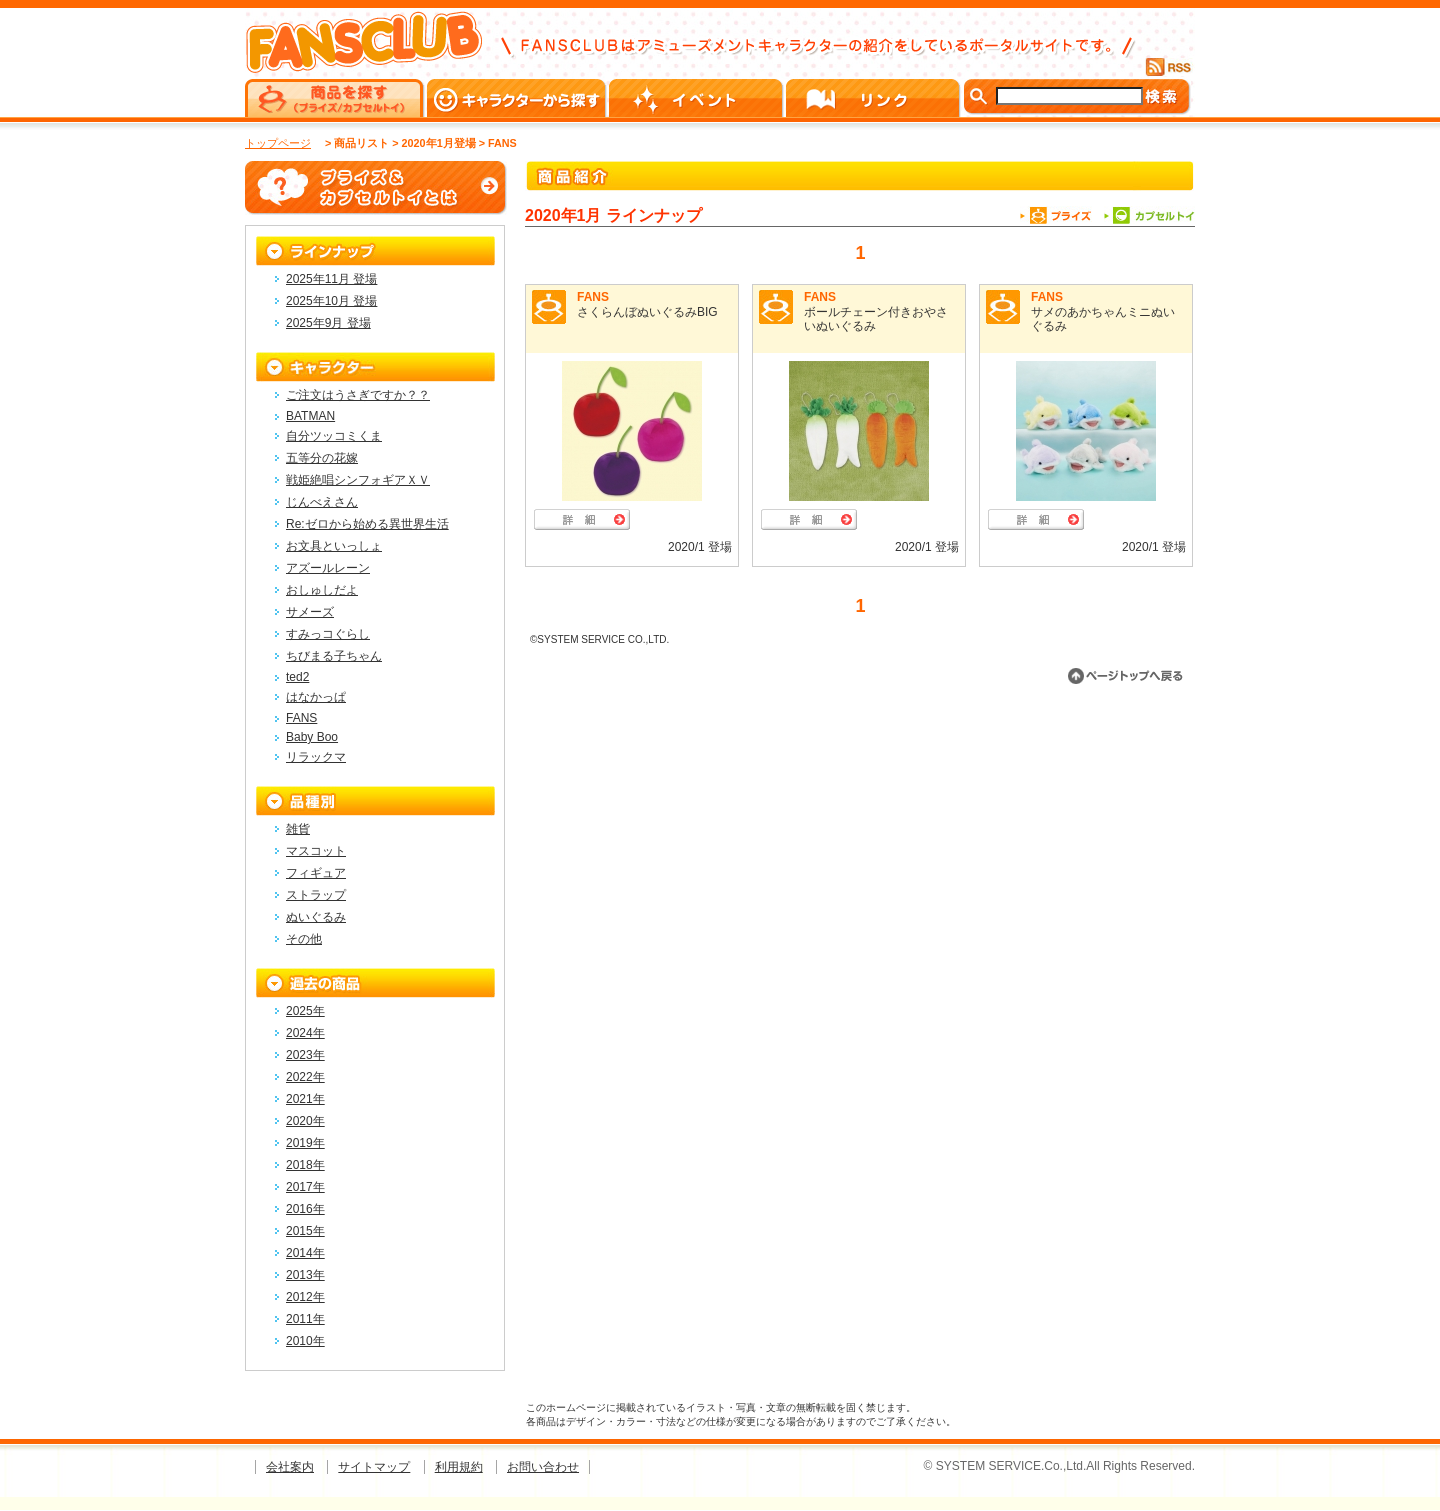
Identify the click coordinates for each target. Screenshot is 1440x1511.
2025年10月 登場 (331, 301)
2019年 (305, 1143)
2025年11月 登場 (331, 279)
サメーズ (310, 612)
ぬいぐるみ (316, 917)
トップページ (278, 143)
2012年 (305, 1297)
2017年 (305, 1187)
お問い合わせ (543, 1467)
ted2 (297, 677)
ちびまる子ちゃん (334, 656)
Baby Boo (312, 737)
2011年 (305, 1319)
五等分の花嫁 (322, 458)
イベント (697, 98)
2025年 (305, 1011)
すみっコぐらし (328, 634)
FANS (593, 297)
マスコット (316, 851)
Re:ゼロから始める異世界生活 (367, 524)
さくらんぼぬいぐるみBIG (647, 312)
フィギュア (316, 873)
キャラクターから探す (518, 98)
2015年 (305, 1231)
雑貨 (298, 829)
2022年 (305, 1077)
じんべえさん (322, 502)
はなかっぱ (316, 697)
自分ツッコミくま (334, 436)
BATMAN (310, 416)
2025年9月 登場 (328, 323)
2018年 (305, 1165)
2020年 (305, 1121)
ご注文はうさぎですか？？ (358, 395)
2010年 (305, 1341)
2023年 (305, 1055)
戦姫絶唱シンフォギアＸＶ (358, 480)
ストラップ (316, 895)
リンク (874, 98)
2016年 (305, 1209)
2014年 (305, 1253)
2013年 (305, 1275)
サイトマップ (374, 1467)
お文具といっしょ (334, 546)
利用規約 (459, 1467)
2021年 (305, 1099)
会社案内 (290, 1467)
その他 (304, 939)
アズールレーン (328, 568)
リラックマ (316, 757)
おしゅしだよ (322, 590)
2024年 (305, 1033)
